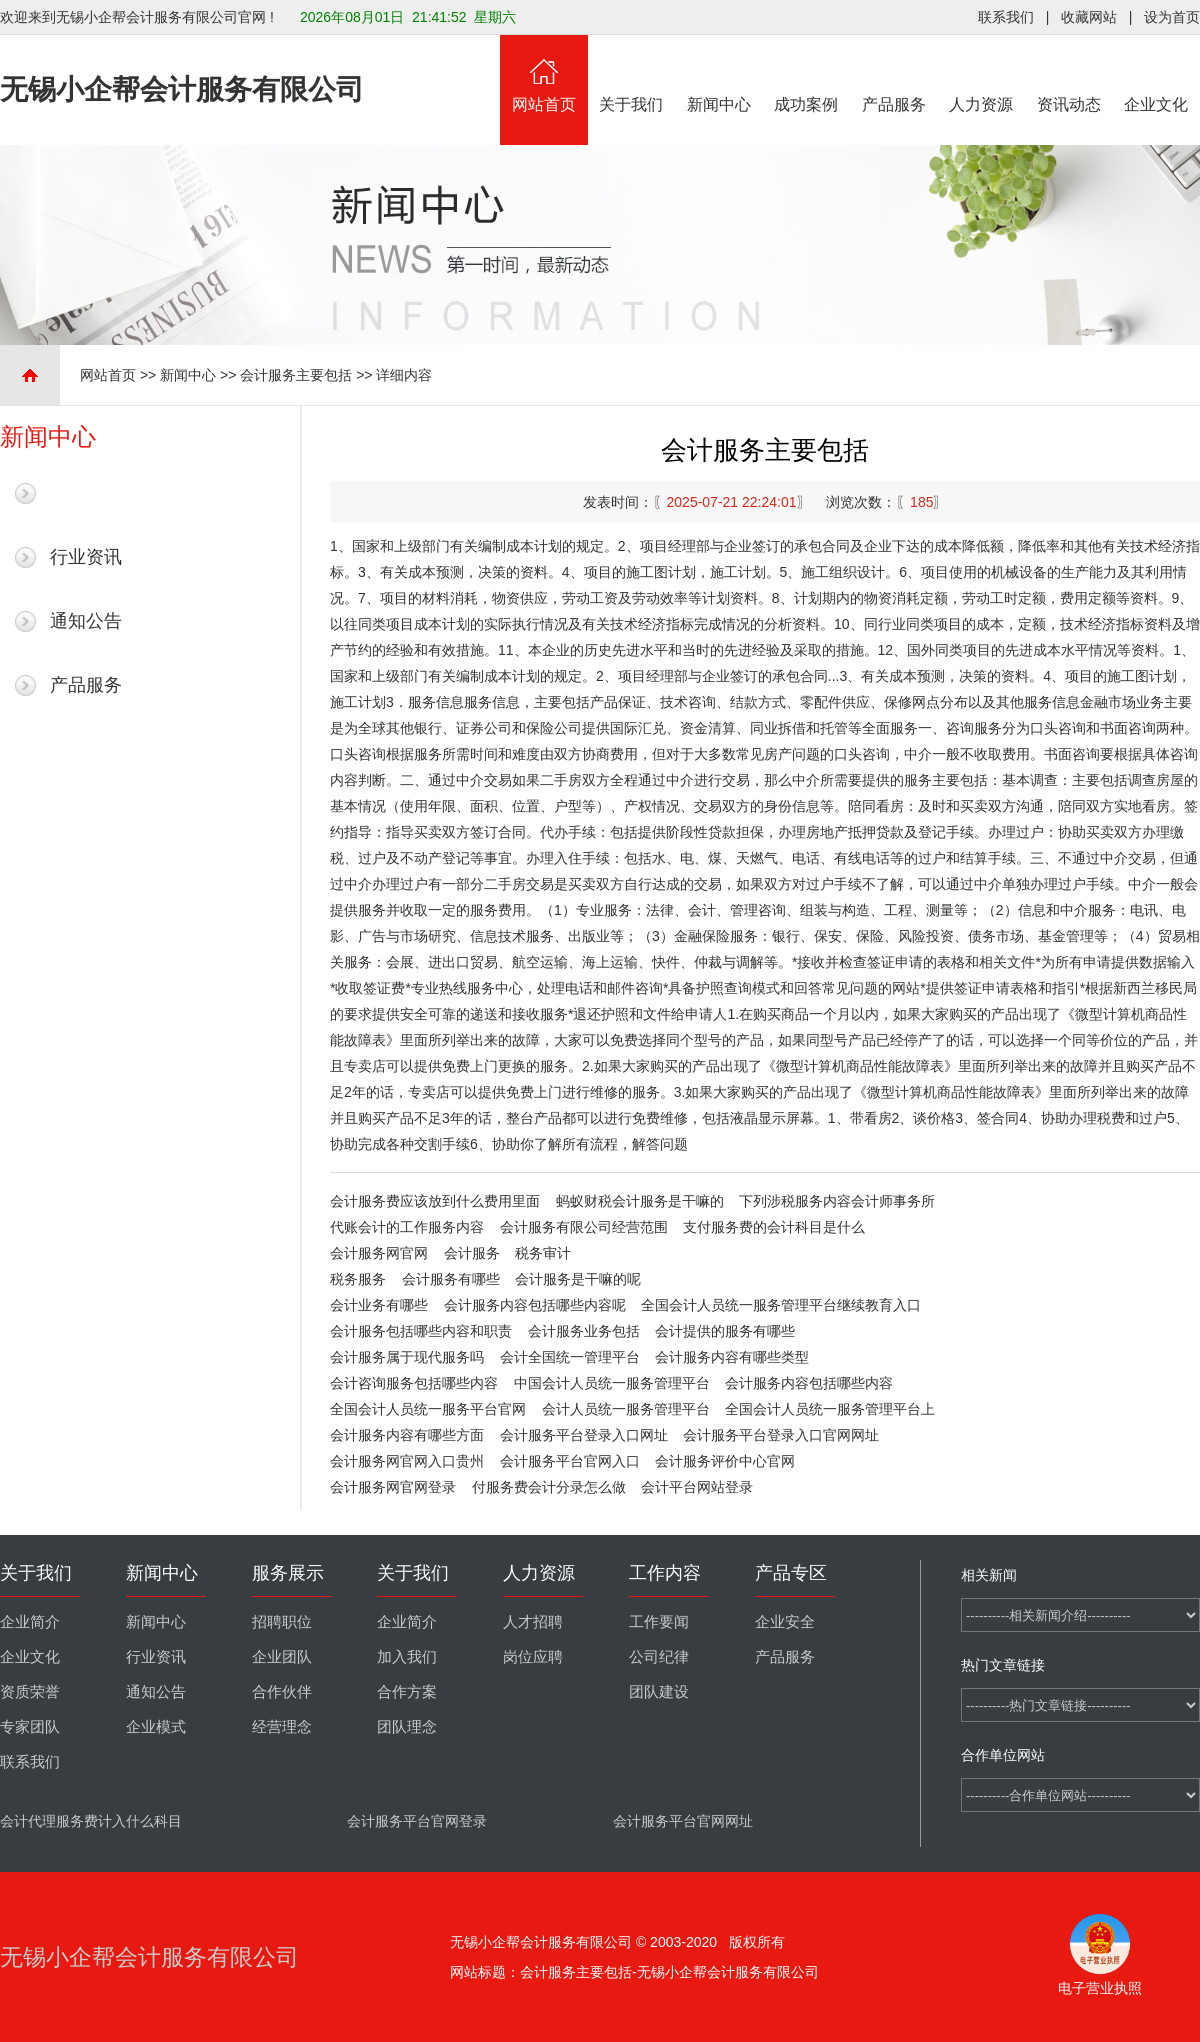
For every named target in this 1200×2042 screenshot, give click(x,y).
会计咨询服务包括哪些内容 (414, 1383)
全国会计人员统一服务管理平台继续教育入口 (781, 1305)
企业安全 (785, 1622)
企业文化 (1157, 74)
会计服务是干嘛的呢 (578, 1279)
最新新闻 (86, 493)
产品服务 (894, 74)
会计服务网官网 (379, 1253)
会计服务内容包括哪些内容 (809, 1383)
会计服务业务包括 (584, 1331)
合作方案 (407, 1692)
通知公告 (86, 621)
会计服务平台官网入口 (570, 1461)
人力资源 (982, 74)
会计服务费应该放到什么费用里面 (435, 1201)
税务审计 (543, 1253)
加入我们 (407, 1657)
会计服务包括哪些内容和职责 (421, 1331)
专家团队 (30, 1727)
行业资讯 (86, 557)
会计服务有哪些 (451, 1279)
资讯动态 (1069, 74)
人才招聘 (533, 1622)
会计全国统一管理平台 (570, 1357)
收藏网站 (1089, 17)
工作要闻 (659, 1622)
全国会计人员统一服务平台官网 (428, 1409)
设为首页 (1172, 17)
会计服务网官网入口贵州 (407, 1461)
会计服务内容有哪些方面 (407, 1435)
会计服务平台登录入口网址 (584, 1435)
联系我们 (1006, 17)
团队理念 (407, 1727)
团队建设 (659, 1692)
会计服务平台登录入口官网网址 (781, 1435)
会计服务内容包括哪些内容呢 (535, 1305)
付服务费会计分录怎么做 (549, 1487)
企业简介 (30, 1622)
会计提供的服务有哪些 (725, 1331)
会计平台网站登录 (697, 1487)
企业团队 (282, 1657)
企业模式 (156, 1727)
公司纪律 (659, 1657)
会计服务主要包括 (296, 375)
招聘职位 (282, 1622)
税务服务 (358, 1279)
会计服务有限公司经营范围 (584, 1227)
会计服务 (472, 1253)
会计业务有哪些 (379, 1305)
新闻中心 (719, 74)
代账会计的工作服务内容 (407, 1227)
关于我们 (632, 74)
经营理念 (282, 1727)
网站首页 (544, 74)
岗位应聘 (533, 1657)
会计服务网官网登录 (393, 1487)
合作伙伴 (282, 1692)
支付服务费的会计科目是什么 (774, 1227)
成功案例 (807, 74)
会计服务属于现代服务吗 (407, 1357)
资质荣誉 (30, 1692)
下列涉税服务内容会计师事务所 (837, 1201)
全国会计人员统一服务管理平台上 (830, 1409)
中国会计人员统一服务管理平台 (612, 1383)
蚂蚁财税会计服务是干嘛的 (640, 1201)
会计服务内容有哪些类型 (732, 1357)
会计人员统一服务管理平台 (626, 1409)
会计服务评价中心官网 (725, 1461)
